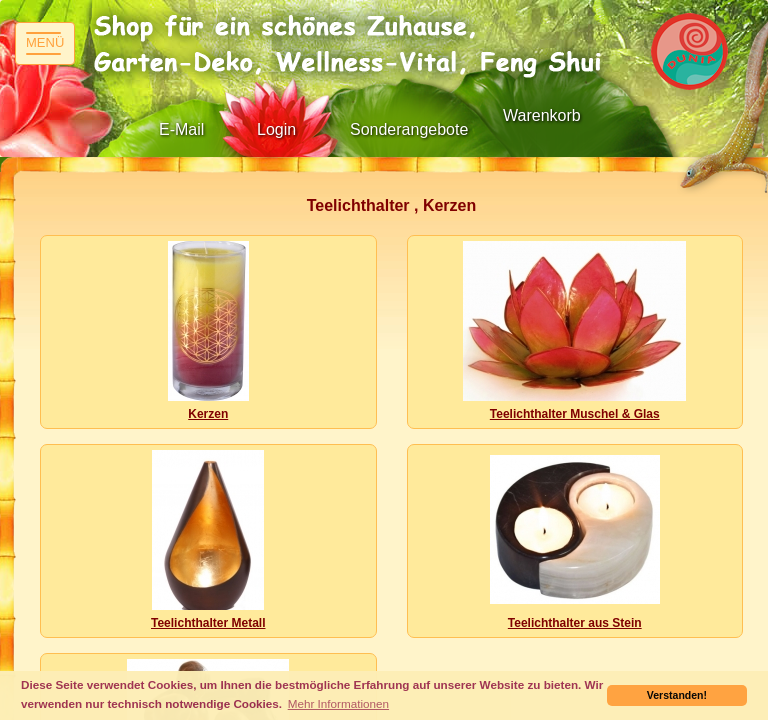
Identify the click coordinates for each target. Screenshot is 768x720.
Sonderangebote (409, 129)
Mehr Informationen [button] (338, 703)
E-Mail (181, 129)
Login (276, 129)
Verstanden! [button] (677, 695)
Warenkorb (542, 115)
